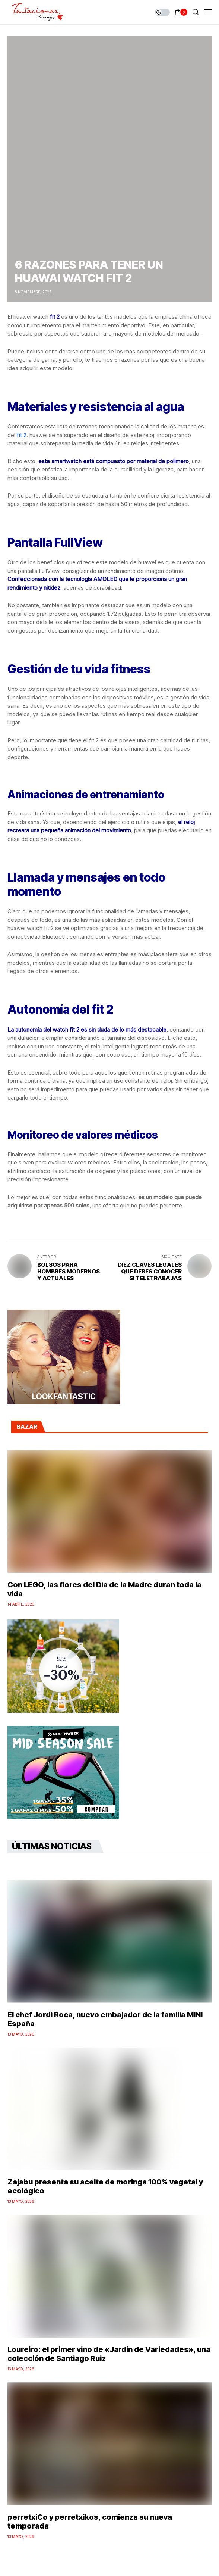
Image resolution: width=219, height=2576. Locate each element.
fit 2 (21, 435)
